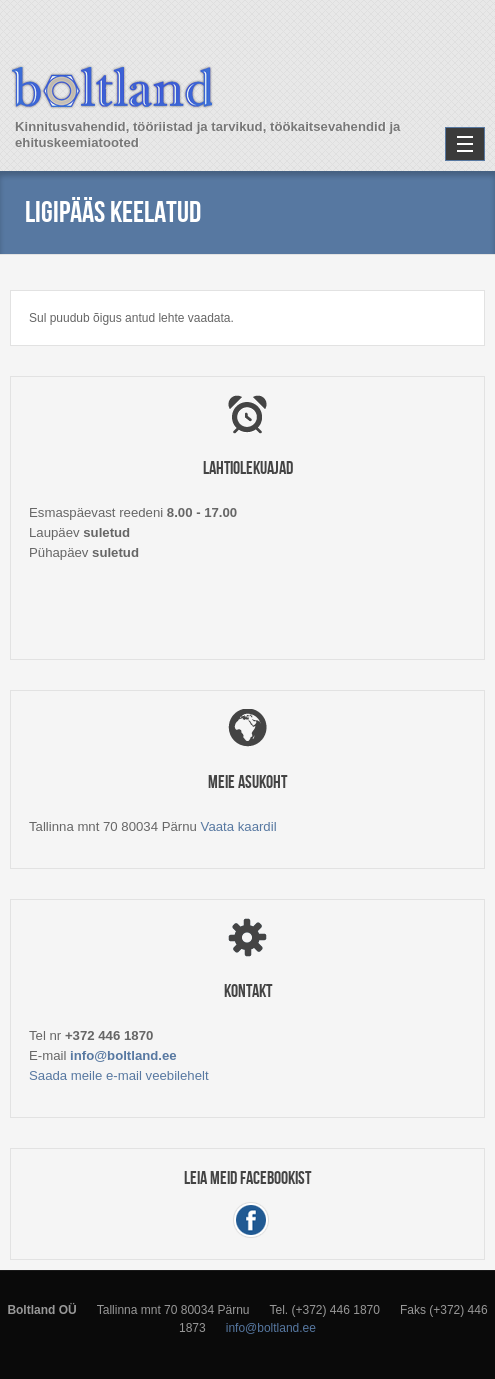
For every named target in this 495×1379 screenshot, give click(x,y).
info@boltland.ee (123, 1055)
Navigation (465, 144)
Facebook (251, 1219)
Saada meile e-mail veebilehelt (119, 1075)
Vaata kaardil (239, 826)
